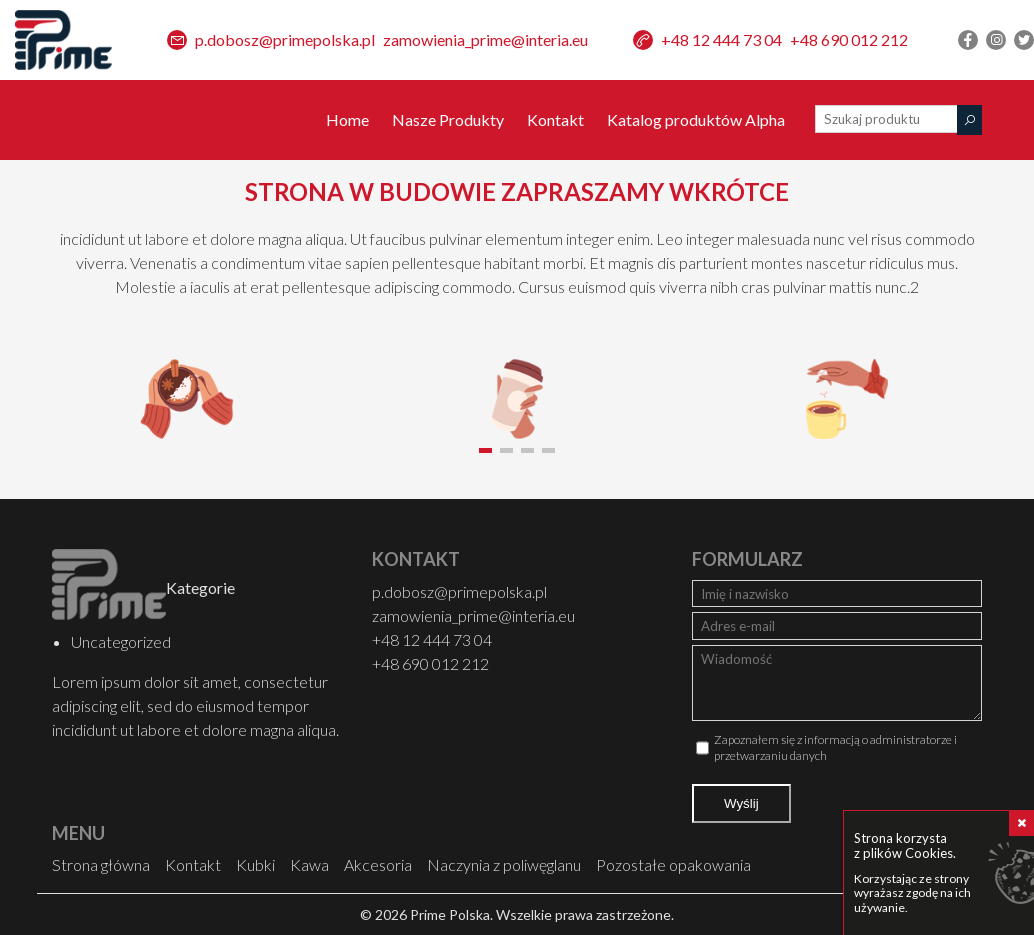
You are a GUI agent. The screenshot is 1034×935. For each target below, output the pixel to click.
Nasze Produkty (448, 119)
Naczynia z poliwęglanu (504, 864)
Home (347, 119)
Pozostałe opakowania (673, 864)
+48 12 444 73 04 (721, 39)
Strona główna (101, 864)
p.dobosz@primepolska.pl (285, 39)
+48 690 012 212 (849, 39)
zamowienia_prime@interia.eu (485, 39)
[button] (485, 450)
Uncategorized (118, 641)
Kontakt (555, 119)
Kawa (309, 864)
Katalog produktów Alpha (696, 119)
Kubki (255, 864)
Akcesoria (378, 864)
